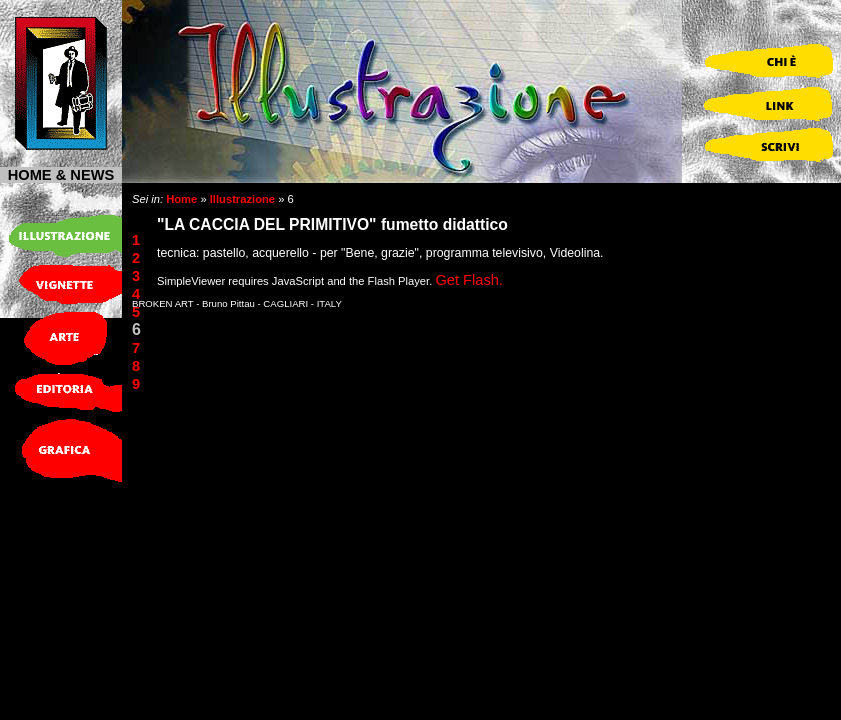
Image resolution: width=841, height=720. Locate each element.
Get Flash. (469, 280)
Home (181, 199)
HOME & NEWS (61, 175)
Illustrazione (242, 199)
